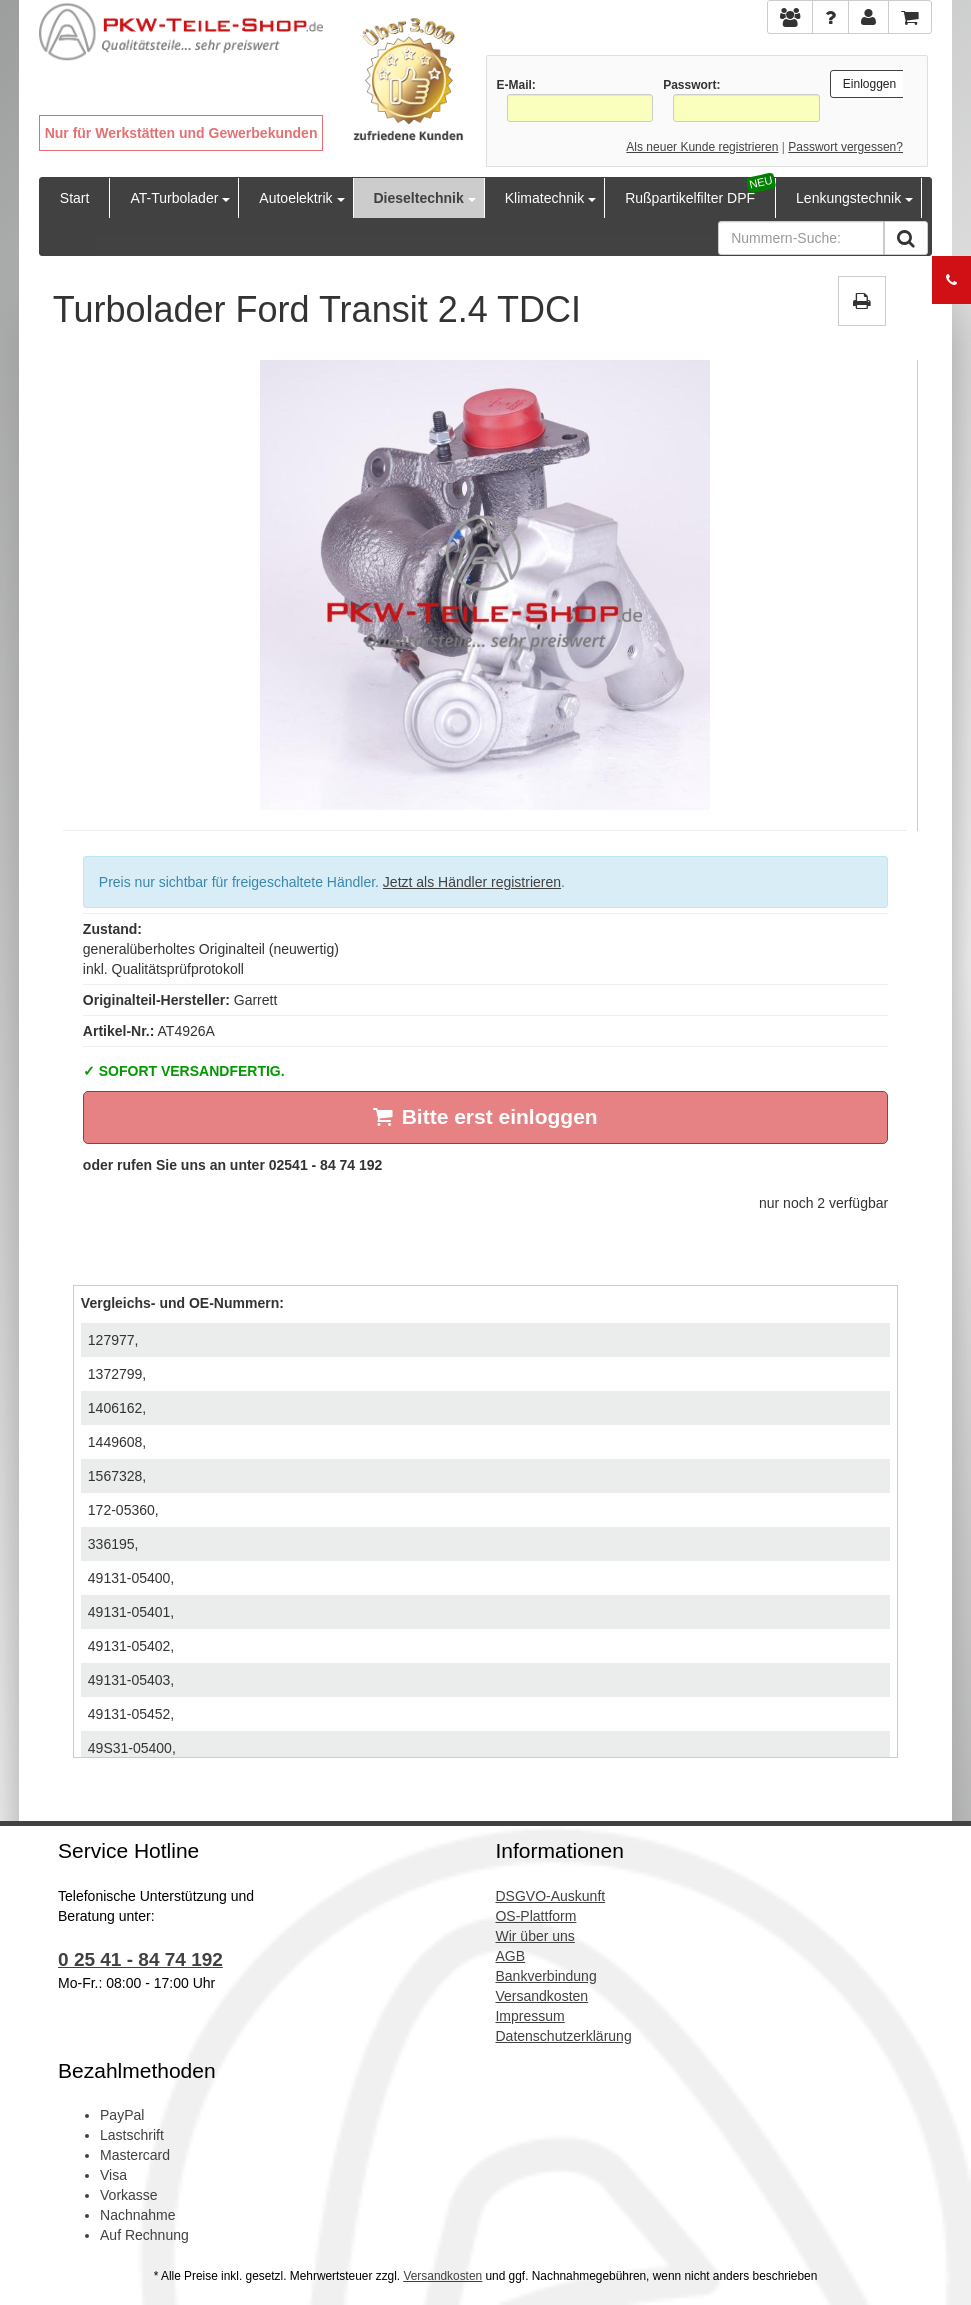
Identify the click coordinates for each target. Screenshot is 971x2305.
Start (75, 198)
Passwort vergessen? (845, 147)
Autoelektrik (295, 198)
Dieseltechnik (419, 198)
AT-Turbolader (174, 198)
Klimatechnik (544, 198)
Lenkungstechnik (848, 198)
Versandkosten (442, 2276)
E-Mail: (516, 85)
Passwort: (691, 85)
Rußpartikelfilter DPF (690, 198)
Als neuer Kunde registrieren (702, 147)
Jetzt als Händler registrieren (472, 882)
